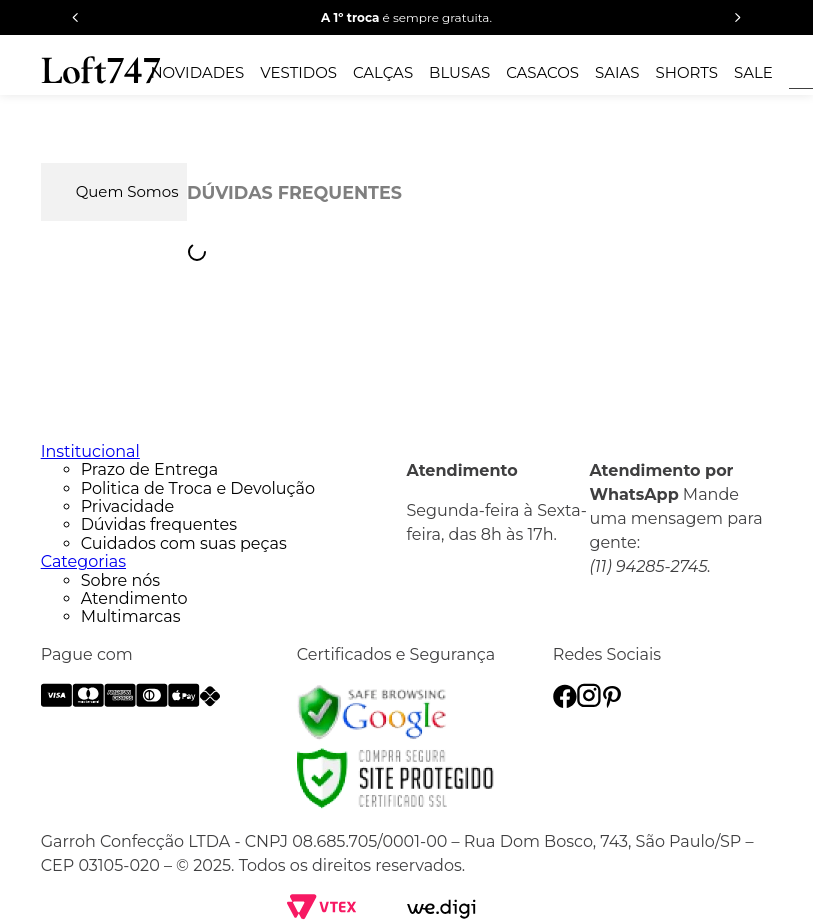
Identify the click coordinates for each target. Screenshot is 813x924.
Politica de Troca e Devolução (198, 488)
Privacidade (128, 506)
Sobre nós (120, 580)
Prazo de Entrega (150, 469)
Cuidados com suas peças (184, 543)
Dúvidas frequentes (159, 524)
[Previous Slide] (75, 17)
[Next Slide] (737, 17)
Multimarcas (131, 616)
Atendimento (134, 598)
